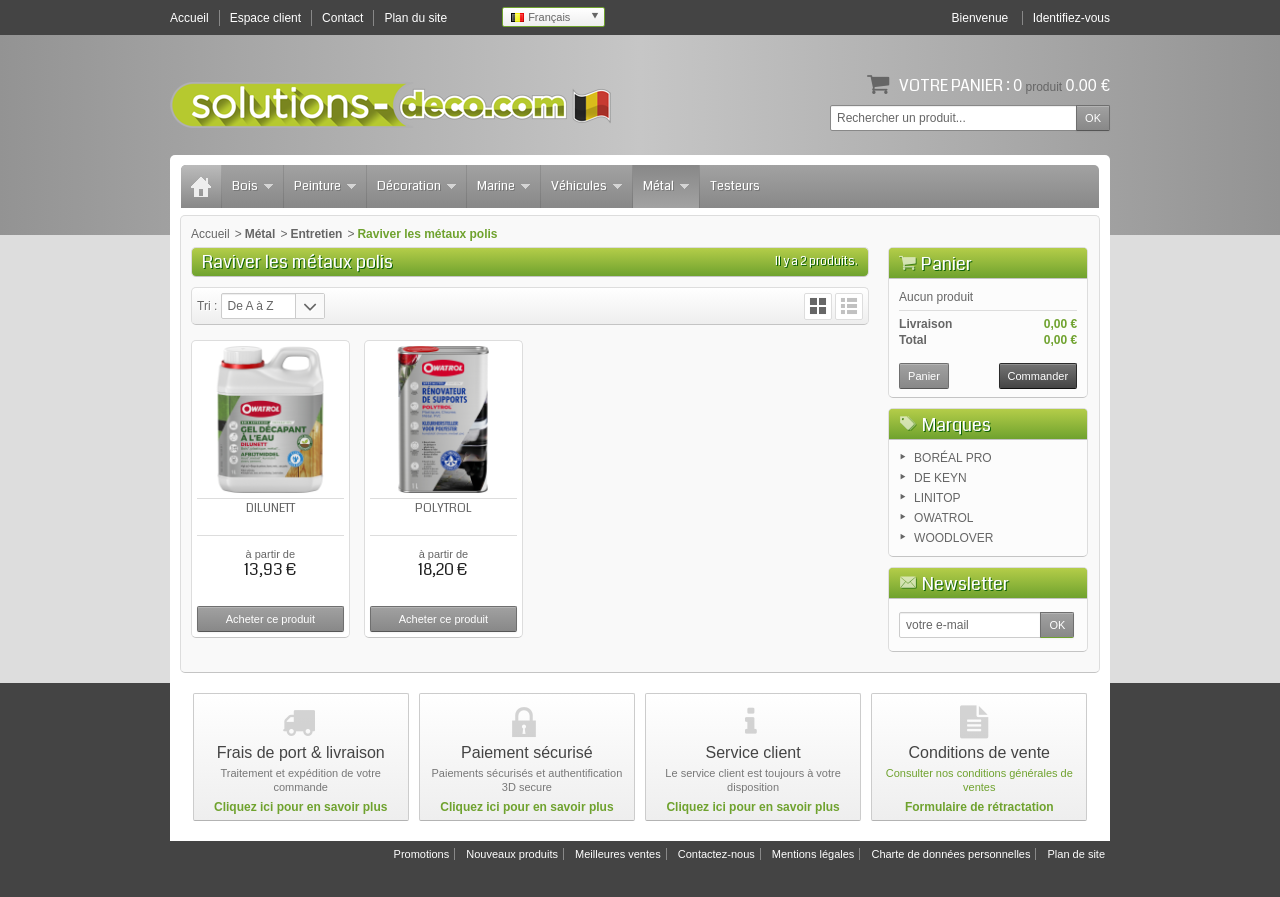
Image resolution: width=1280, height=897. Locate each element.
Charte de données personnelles (950, 854)
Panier (946, 264)
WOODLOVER (953, 538)
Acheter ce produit (270, 619)
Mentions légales (813, 854)
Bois (252, 186)
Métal (666, 186)
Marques (956, 425)
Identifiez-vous (1071, 18)
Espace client (265, 18)
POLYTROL (443, 508)
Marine (503, 186)
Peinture (325, 186)
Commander (1038, 376)
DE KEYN (940, 478)
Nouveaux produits (512, 854)
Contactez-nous (716, 854)
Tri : (207, 306)
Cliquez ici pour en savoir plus (300, 807)
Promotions (422, 854)
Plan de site (1076, 854)
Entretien (316, 234)
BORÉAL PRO (953, 458)
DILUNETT (270, 508)
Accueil (210, 234)
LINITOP (937, 498)
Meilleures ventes (618, 854)
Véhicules (586, 186)
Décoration (416, 186)
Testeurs (735, 186)
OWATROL (943, 518)
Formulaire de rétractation (979, 807)
